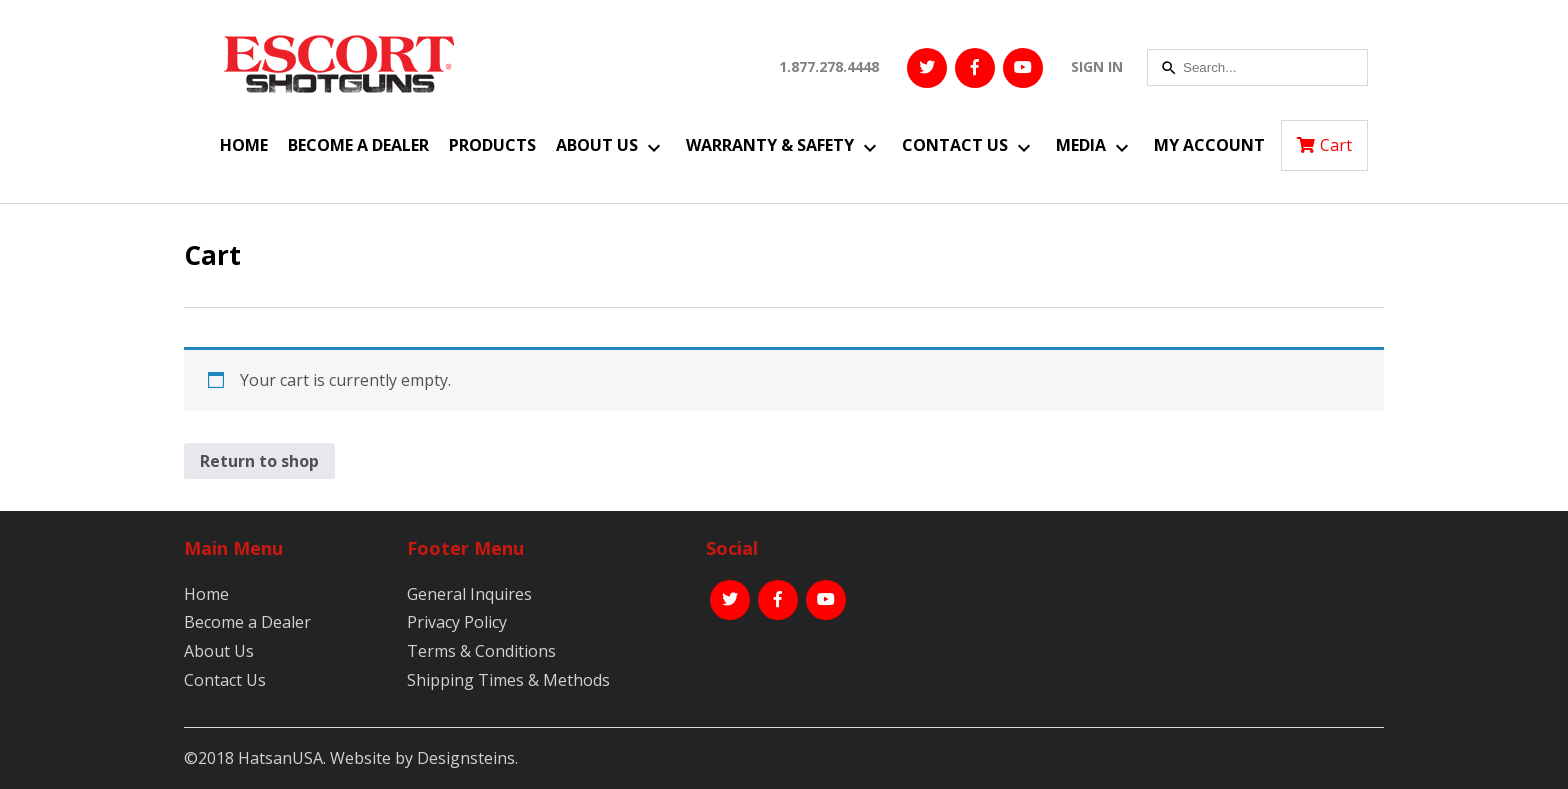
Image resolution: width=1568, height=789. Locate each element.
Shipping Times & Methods (508, 680)
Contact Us (955, 145)
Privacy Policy (457, 622)
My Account (1209, 145)
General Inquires (469, 594)
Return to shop (259, 461)
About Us (597, 145)
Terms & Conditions (481, 651)
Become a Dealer (358, 145)
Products (492, 145)
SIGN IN (1097, 66)
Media (1081, 145)
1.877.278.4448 (829, 66)
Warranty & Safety (770, 145)
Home (244, 145)
